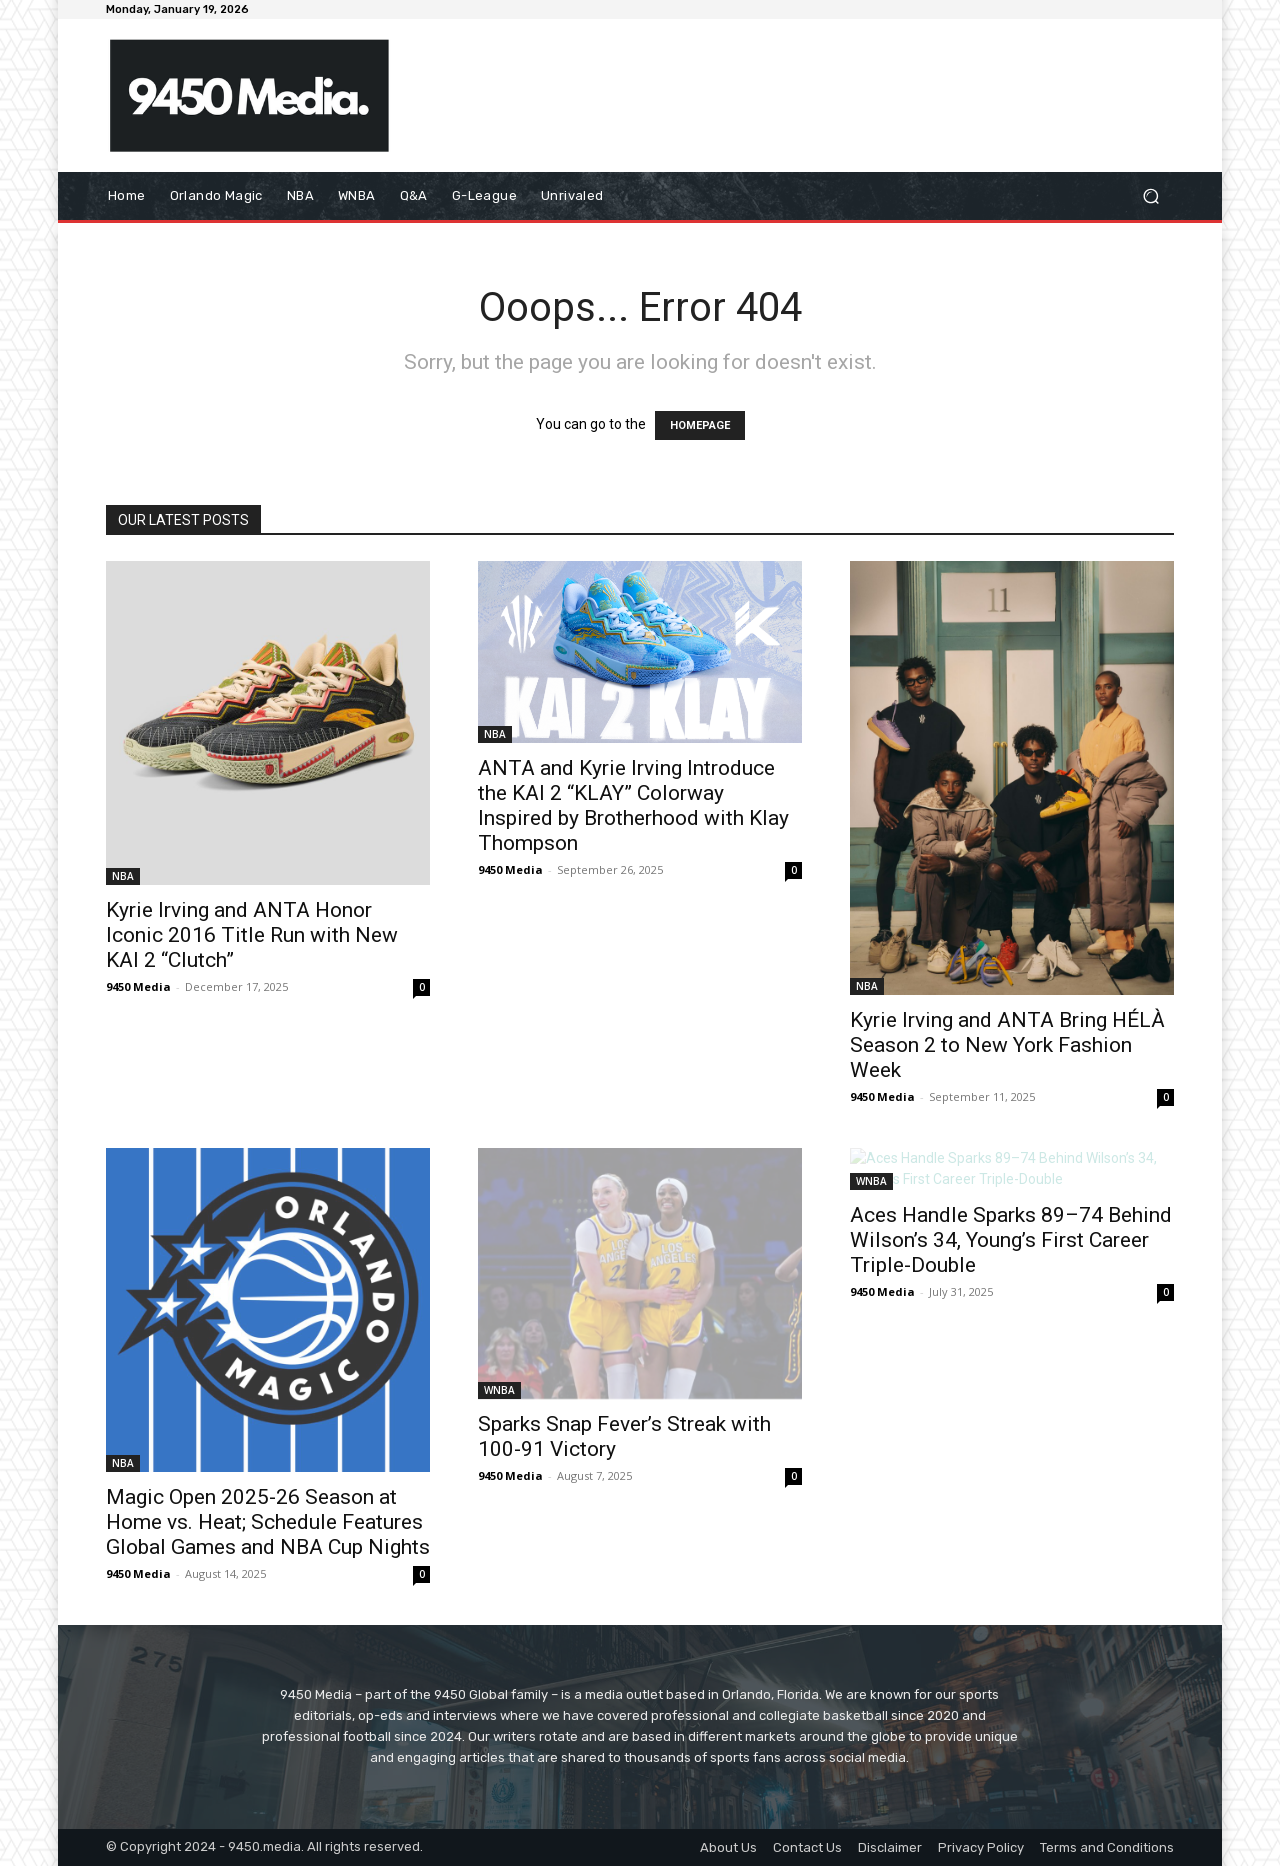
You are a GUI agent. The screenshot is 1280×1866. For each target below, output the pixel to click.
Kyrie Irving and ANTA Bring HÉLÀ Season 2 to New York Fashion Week (1007, 1045)
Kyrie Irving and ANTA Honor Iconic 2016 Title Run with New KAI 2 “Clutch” (252, 935)
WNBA (499, 1390)
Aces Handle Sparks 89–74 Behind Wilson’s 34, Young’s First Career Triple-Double (1011, 1240)
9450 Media (138, 986)
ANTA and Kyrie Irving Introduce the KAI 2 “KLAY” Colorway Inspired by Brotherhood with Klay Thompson (633, 805)
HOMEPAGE (700, 425)
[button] (1150, 196)
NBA (123, 876)
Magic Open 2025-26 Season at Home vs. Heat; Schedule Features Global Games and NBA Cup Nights (268, 1522)
